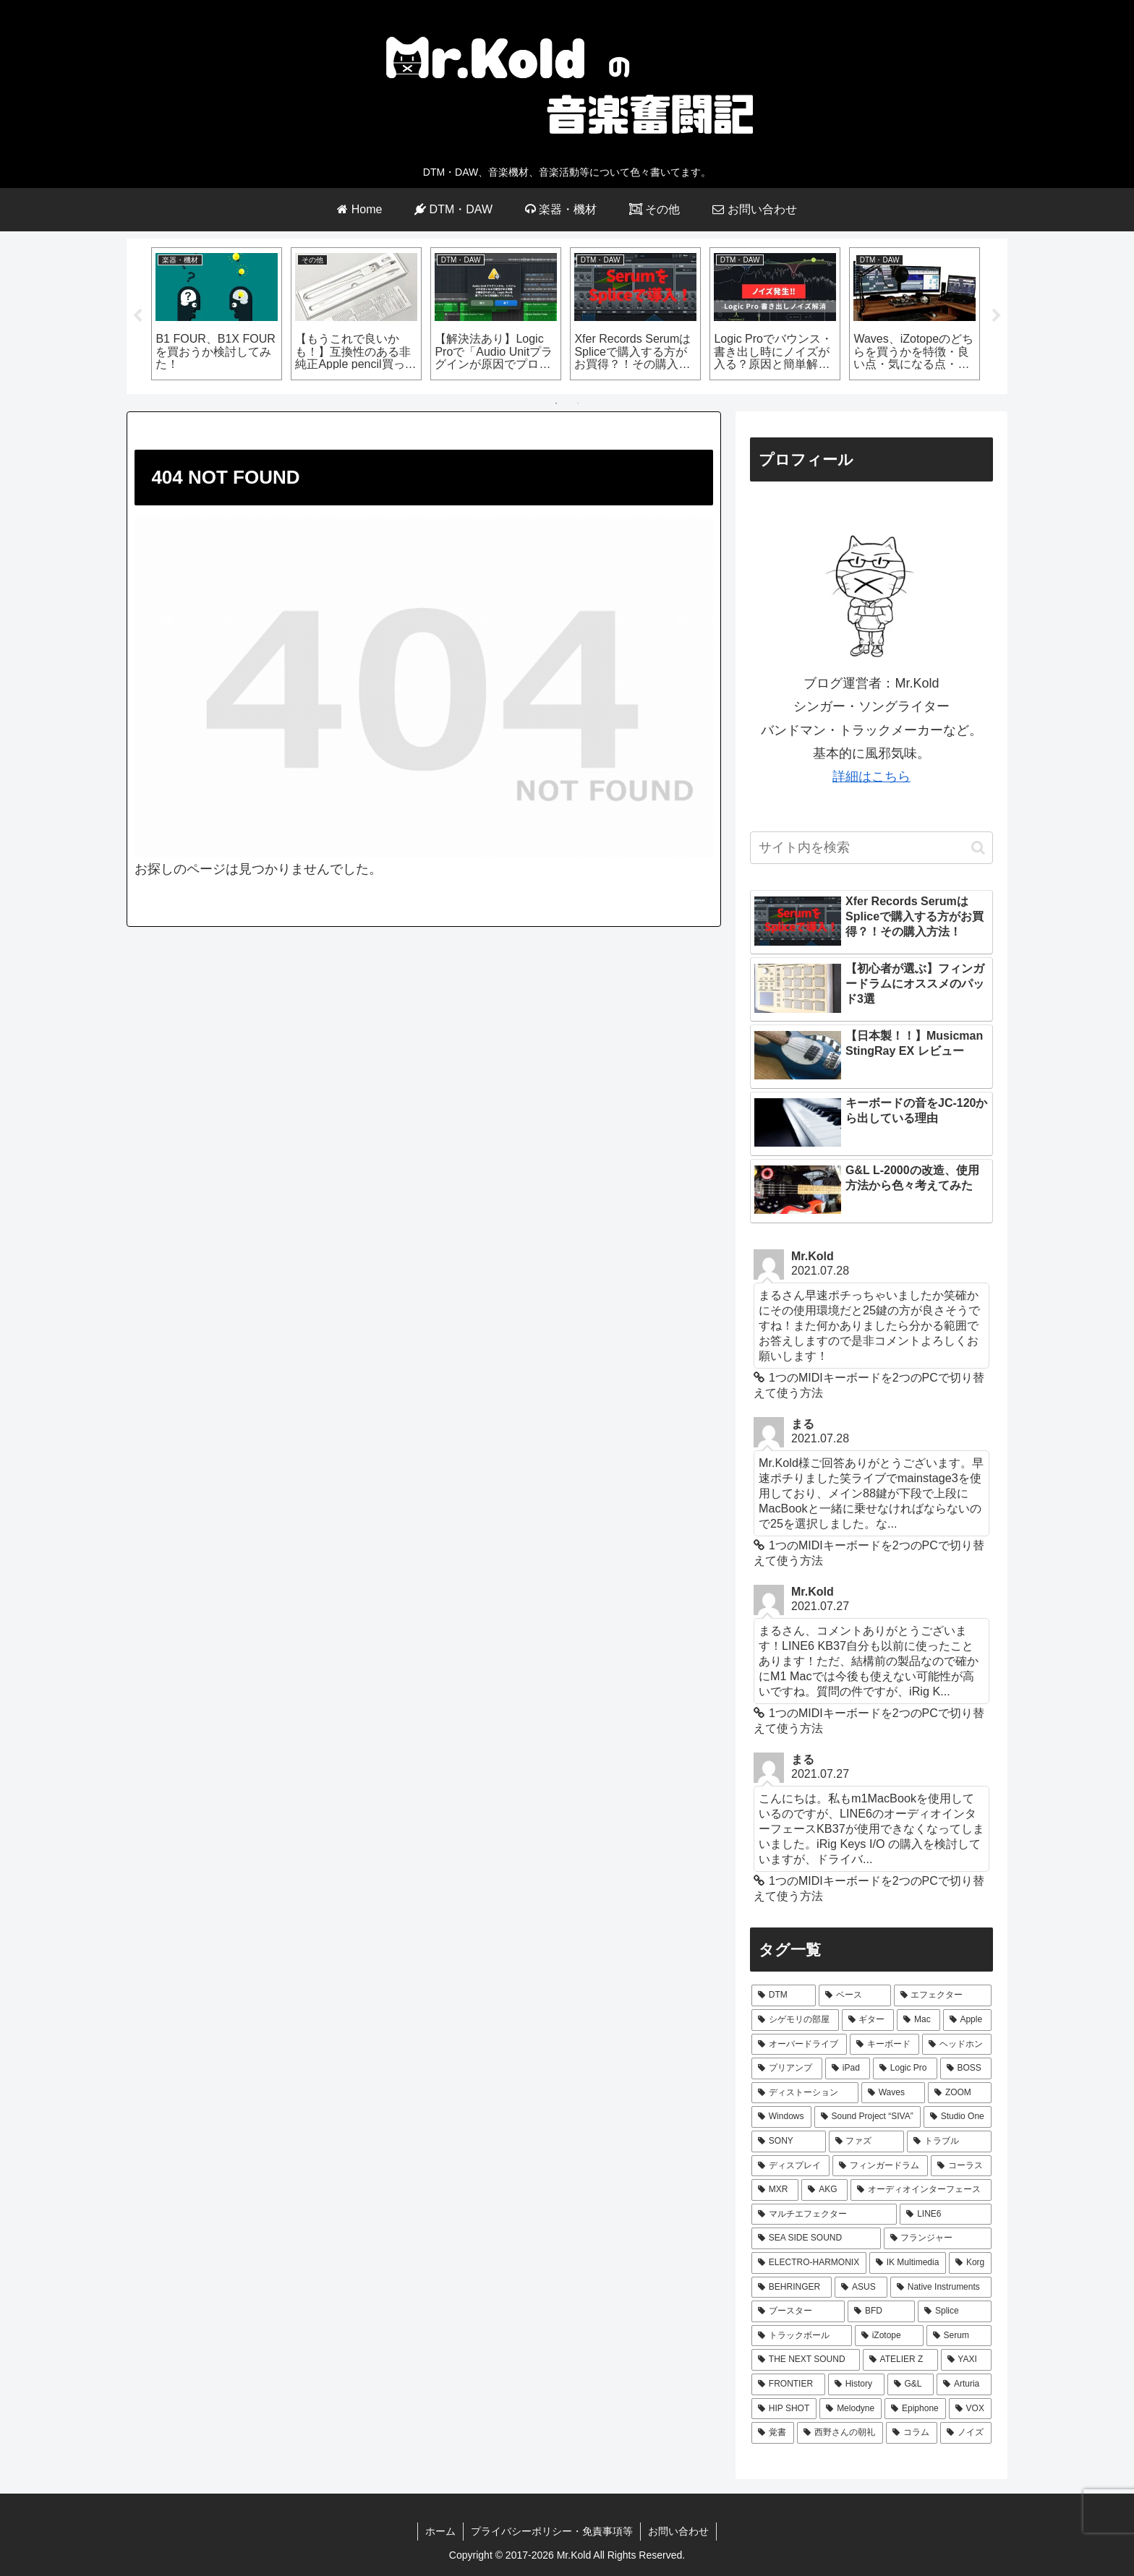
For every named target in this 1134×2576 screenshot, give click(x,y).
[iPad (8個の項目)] (847, 2068)
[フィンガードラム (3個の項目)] (880, 2166)
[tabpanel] (216, 313)
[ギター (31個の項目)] (868, 2020)
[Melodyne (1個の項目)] (850, 2409)
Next (996, 316)
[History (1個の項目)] (856, 2384)
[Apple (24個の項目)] (967, 2020)
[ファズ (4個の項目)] (867, 2141)
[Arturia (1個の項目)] (964, 2384)
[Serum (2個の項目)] (959, 2336)
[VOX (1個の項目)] (970, 2409)
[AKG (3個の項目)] (824, 2190)
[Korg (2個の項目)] (970, 2263)
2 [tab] (578, 403)
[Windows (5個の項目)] (781, 2117)
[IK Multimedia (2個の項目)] (907, 2263)
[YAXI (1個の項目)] (966, 2360)
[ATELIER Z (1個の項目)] (900, 2360)
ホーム (440, 2531)
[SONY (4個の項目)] (788, 2141)
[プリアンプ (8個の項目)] (786, 2068)
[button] (978, 847)
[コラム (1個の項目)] (911, 2433)
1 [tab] (556, 403)
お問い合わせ (678, 2531)
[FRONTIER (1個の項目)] (788, 2384)
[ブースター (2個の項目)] (798, 2311)
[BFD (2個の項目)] (881, 2311)
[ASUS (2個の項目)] (861, 2287)
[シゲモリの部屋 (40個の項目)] (795, 2020)
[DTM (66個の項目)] (783, 1995)
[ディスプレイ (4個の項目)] (790, 2166)
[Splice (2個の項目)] (955, 2311)
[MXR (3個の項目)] (774, 2190)
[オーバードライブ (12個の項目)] (799, 2044)
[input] (871, 847)
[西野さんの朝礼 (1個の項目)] (840, 2433)
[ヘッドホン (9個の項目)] (957, 2044)
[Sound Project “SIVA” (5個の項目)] (867, 2117)
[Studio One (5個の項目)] (958, 2117)
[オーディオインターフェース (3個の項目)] (921, 2190)
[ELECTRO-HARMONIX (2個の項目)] (808, 2263)
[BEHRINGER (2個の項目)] (791, 2287)
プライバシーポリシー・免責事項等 (552, 2531)
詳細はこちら (871, 776)
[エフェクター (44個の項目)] (943, 1995)
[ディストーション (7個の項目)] (804, 2093)
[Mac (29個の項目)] (918, 2020)
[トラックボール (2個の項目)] (801, 2336)
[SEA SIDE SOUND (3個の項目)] (816, 2238)
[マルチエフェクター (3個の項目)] (824, 2214)
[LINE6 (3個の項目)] (946, 2214)
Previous (137, 316)
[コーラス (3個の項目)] (961, 2166)
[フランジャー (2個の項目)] (938, 2238)
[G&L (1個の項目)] (910, 2384)
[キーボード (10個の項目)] (884, 2044)
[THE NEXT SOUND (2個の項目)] (805, 2360)
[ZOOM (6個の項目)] (960, 2093)
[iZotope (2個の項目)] (889, 2336)
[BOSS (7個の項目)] (966, 2068)
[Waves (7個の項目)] (893, 2093)
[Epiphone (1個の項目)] (915, 2409)
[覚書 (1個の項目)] (772, 2433)
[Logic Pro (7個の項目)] (905, 2068)
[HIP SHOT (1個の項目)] (784, 2409)
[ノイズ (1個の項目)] (966, 2433)
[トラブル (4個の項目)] (949, 2141)
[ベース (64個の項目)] (854, 1995)
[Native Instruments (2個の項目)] (941, 2287)
